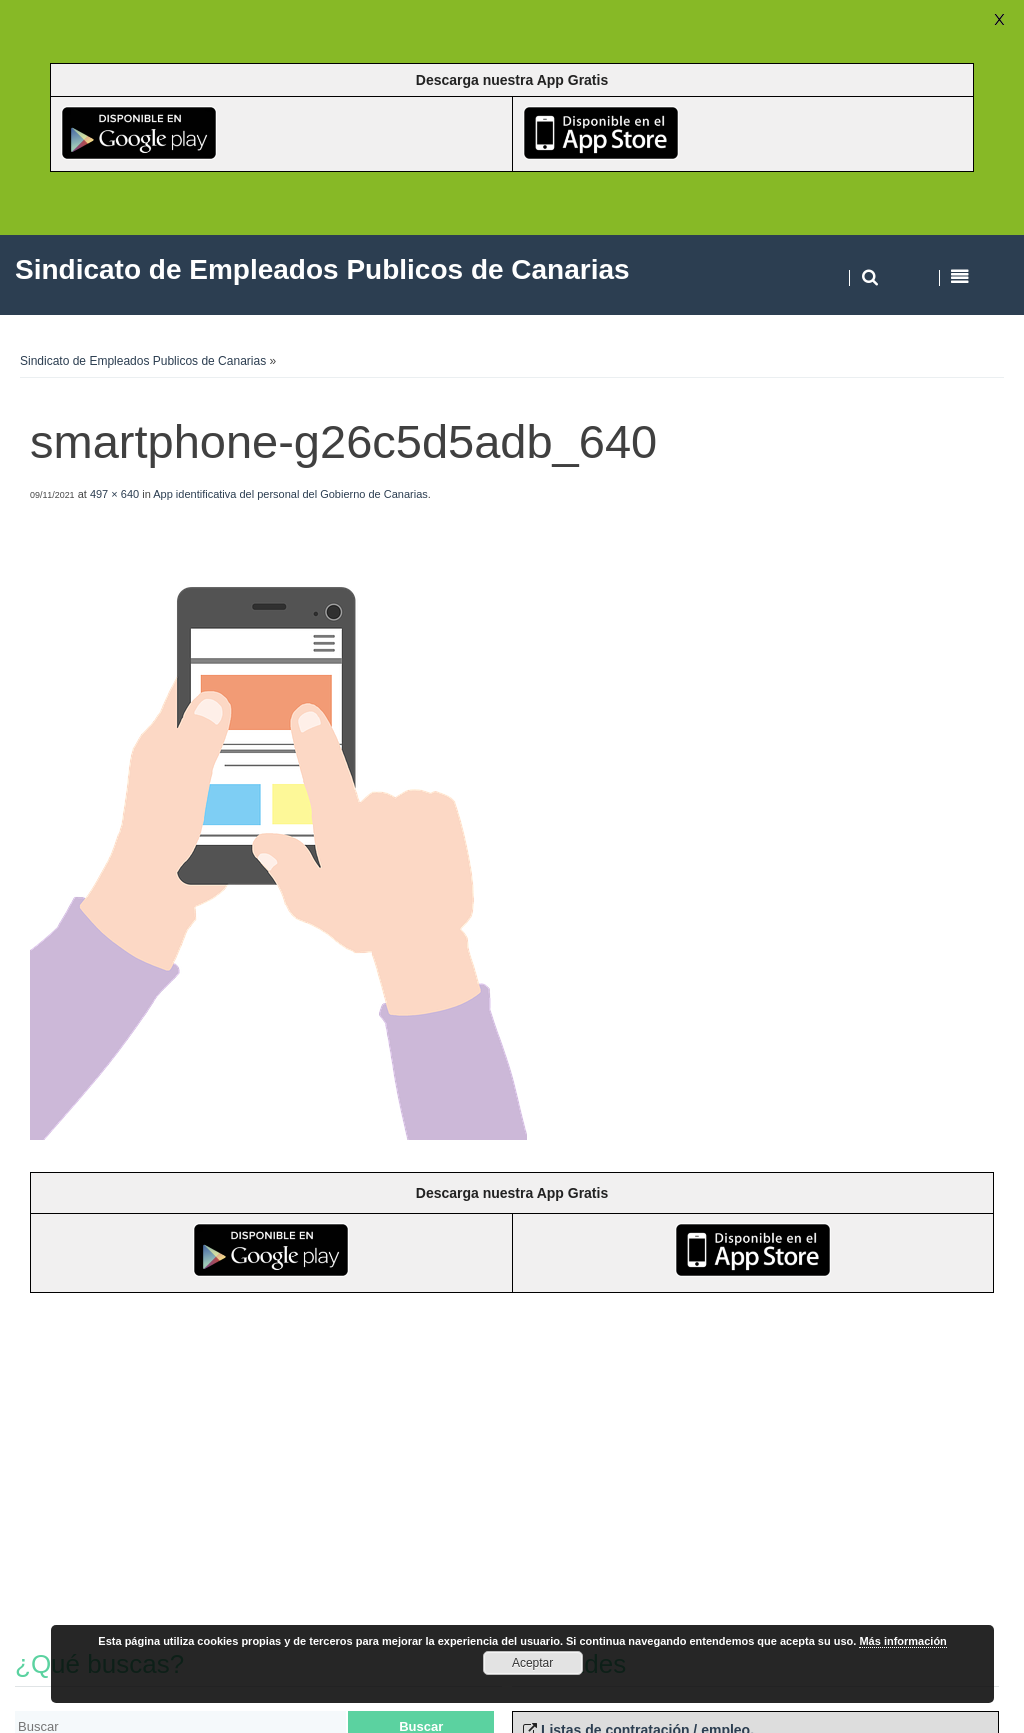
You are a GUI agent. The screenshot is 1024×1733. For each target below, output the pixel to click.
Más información (902, 1641)
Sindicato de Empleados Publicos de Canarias (143, 361)
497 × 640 (114, 494)
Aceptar (532, 1663)
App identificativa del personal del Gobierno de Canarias (290, 494)
